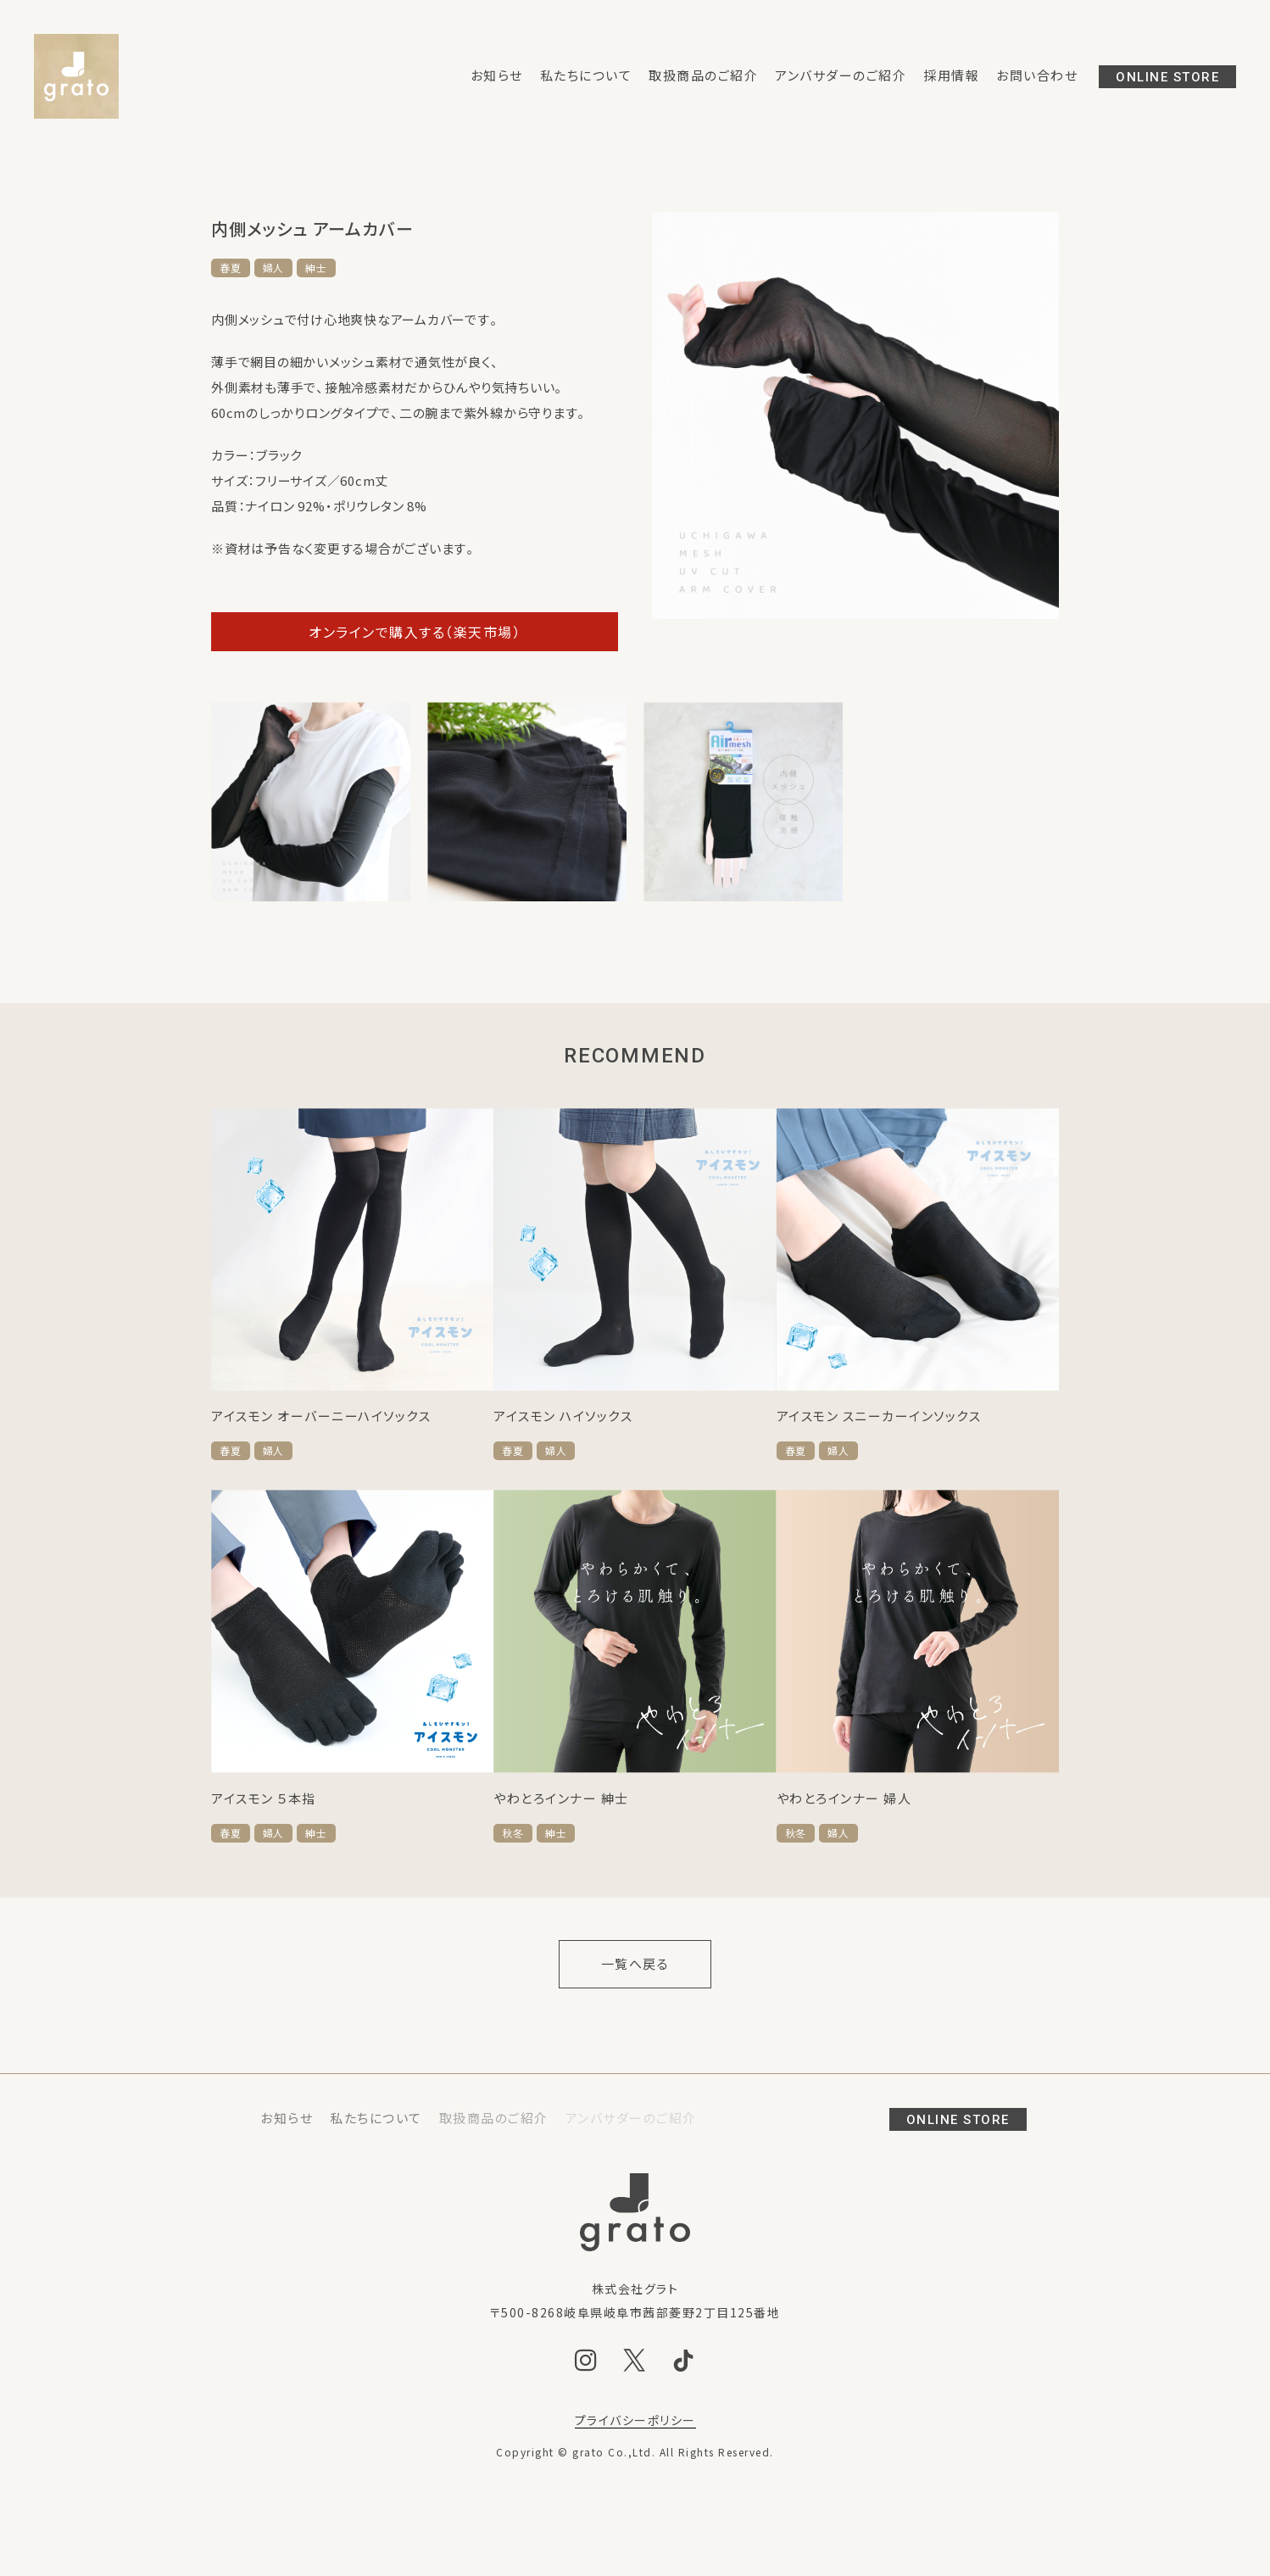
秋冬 (513, 1833)
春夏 (231, 268)
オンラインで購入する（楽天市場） (415, 632)
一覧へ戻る (635, 1963)
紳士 (316, 268)
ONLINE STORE (1167, 77)
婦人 (274, 268)
